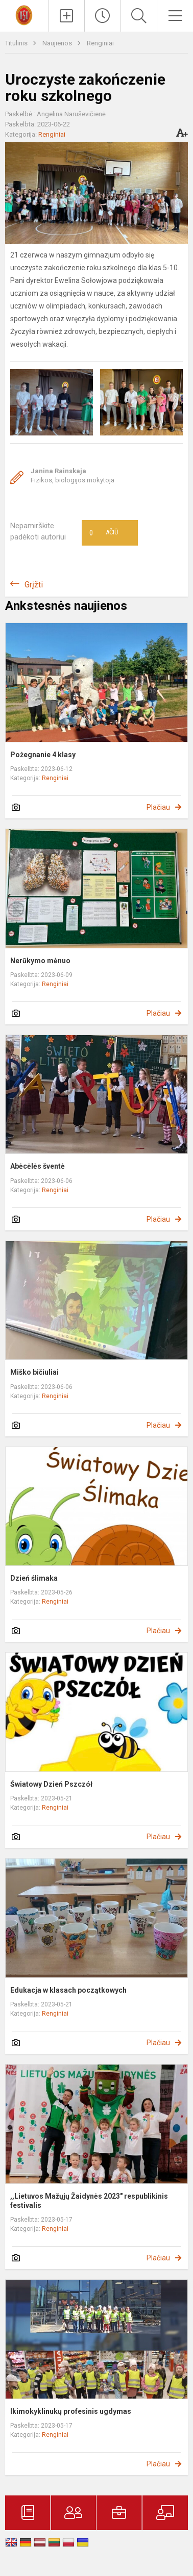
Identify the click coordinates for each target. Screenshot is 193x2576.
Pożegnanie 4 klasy (43, 755)
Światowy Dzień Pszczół (51, 1784)
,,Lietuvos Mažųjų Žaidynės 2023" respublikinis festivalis (89, 2200)
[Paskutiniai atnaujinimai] (102, 16)
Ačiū (103, 532)
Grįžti (34, 584)
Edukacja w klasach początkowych (68, 1990)
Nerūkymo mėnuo (40, 961)
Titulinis (17, 43)
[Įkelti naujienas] (67, 16)
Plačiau (158, 807)
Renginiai (100, 43)
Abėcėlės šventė (37, 1166)
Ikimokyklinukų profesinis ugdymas (70, 2411)
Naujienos (58, 43)
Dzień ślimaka (34, 1578)
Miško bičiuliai (34, 1372)
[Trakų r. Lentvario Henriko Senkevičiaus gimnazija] (24, 14)
